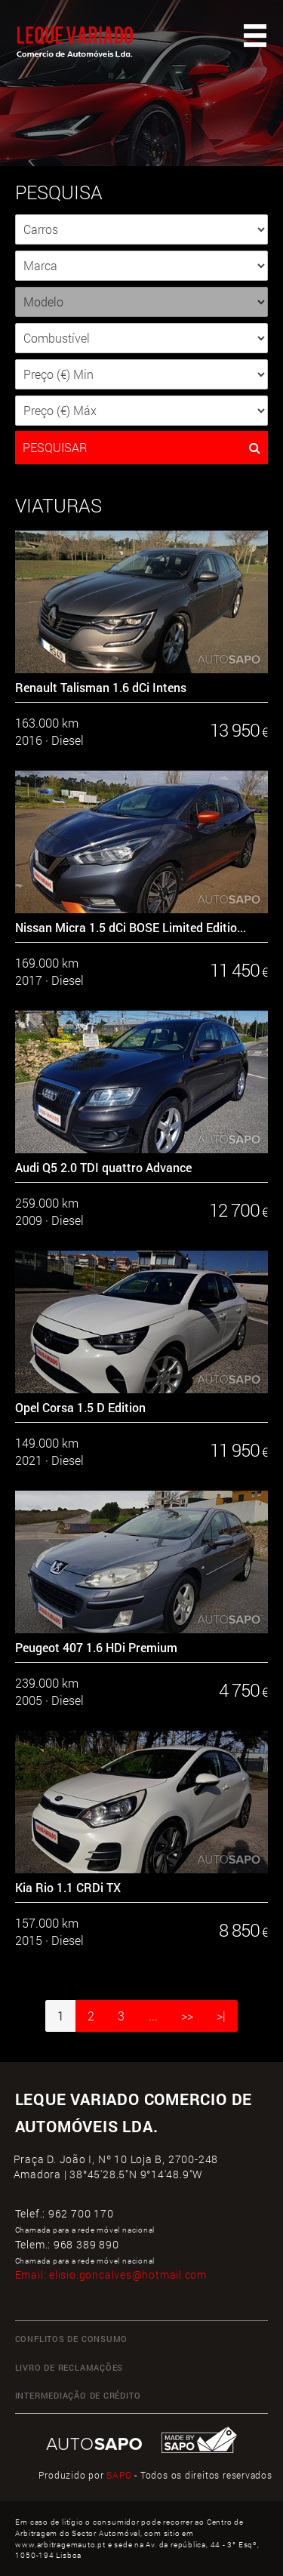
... (153, 2016)
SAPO (118, 2475)
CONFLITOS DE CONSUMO (71, 2339)
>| (221, 2016)
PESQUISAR (142, 447)
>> (187, 2016)
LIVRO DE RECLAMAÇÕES (69, 2367)
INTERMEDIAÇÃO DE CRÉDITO (78, 2395)
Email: (111, 2274)
